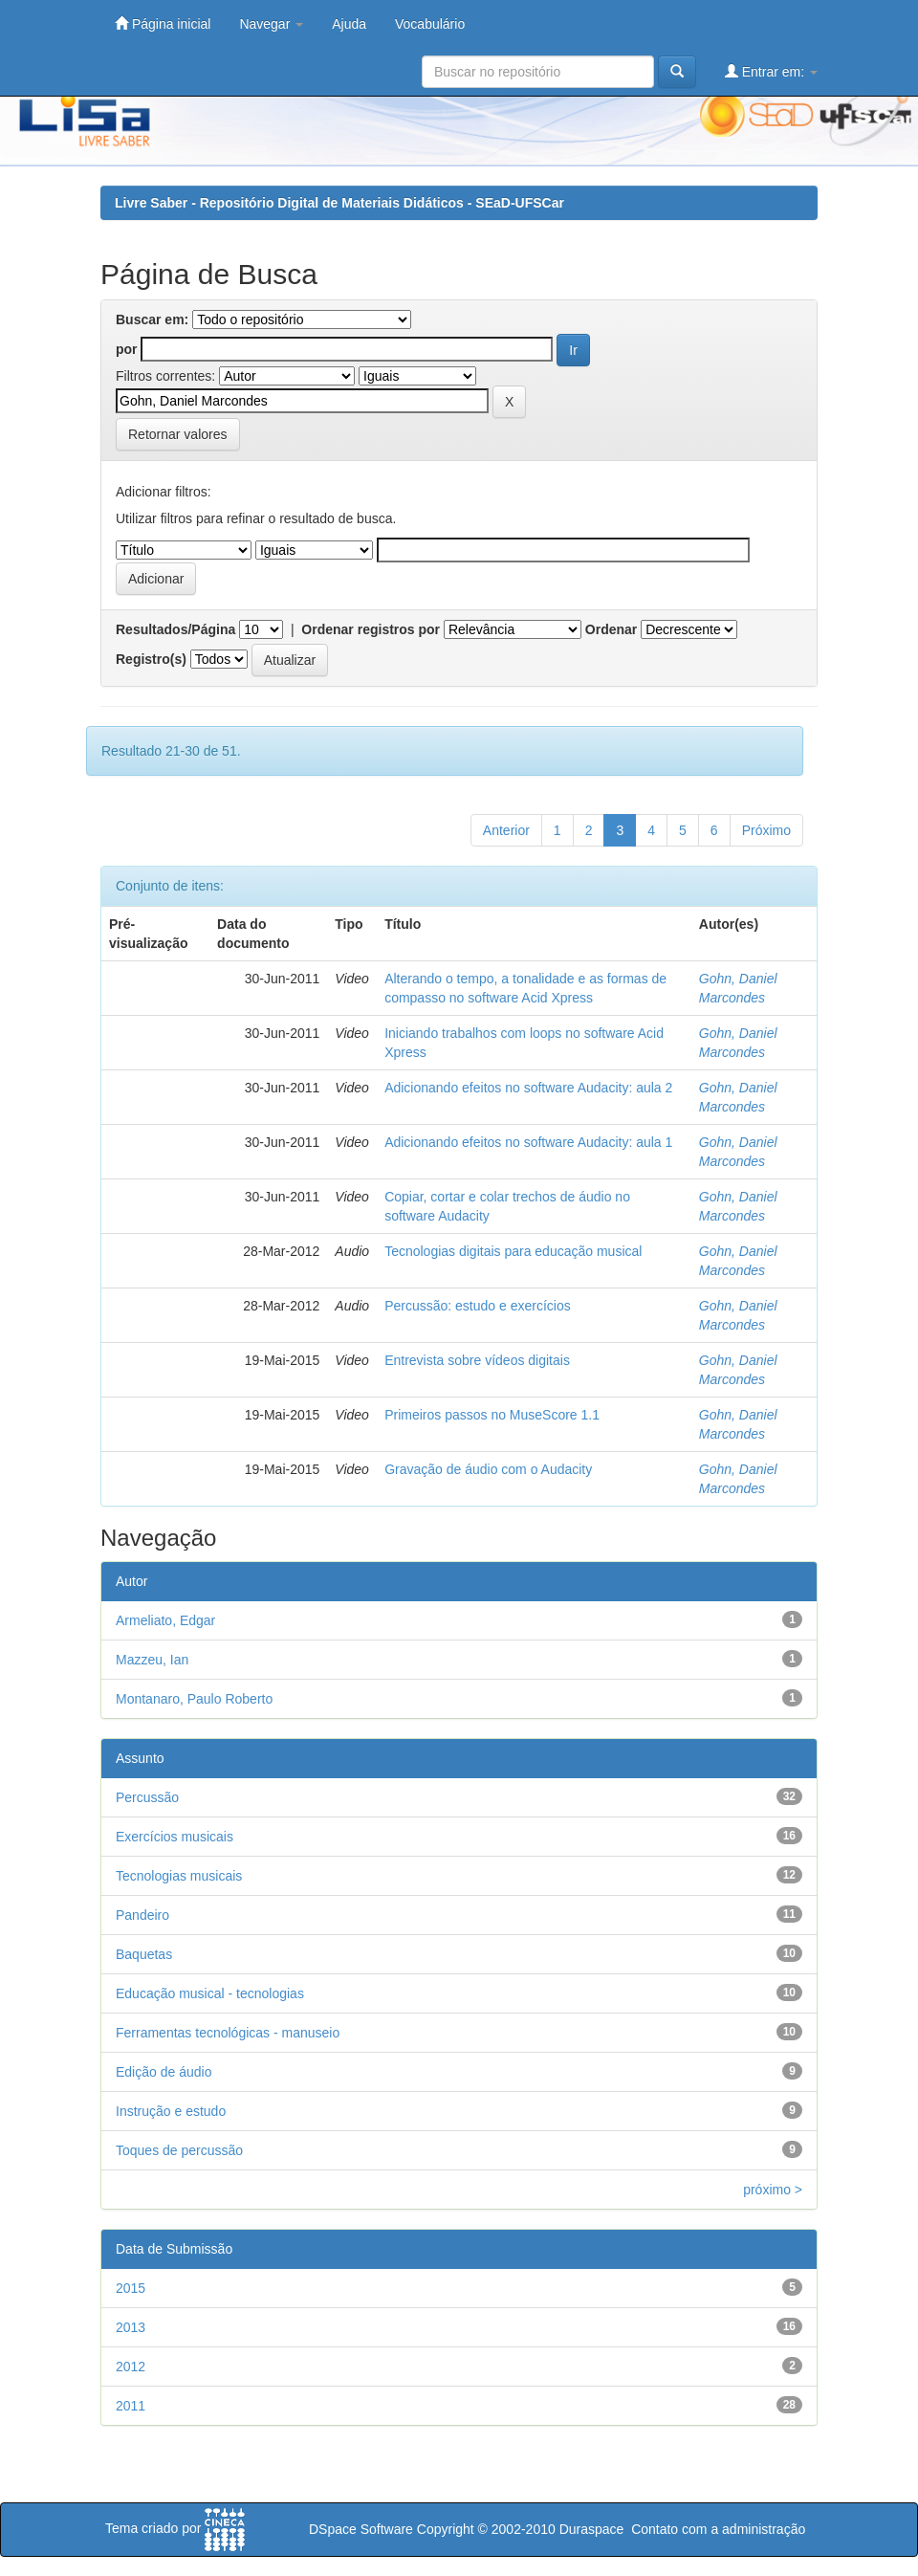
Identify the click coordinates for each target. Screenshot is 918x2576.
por (127, 349)
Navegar (271, 24)
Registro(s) (151, 659)
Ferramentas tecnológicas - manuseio (227, 2032)
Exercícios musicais (174, 1836)
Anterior (506, 830)
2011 (130, 2405)
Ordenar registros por (370, 629)
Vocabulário (430, 24)
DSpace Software (361, 2529)
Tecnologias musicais (179, 1875)
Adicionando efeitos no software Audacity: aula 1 (528, 1142)
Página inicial (162, 23)
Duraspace (591, 2529)
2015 (130, 2288)
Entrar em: (771, 71)
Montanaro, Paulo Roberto (194, 1698)
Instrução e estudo (171, 2111)
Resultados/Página (175, 629)
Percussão (147, 1797)
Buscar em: (152, 319)
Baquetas (144, 1954)
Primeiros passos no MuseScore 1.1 (492, 1414)
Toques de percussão (179, 2150)
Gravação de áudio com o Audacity (488, 1469)
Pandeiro (142, 1915)
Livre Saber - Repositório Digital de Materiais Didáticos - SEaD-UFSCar (339, 202)
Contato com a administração (718, 2529)
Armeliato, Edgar (165, 1620)
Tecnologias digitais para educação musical (513, 1251)
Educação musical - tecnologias (210, 1993)
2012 (130, 2366)
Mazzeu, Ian (152, 1659)
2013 (130, 2327)
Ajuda (349, 24)
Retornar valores (178, 434)
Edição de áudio (163, 2072)
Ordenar (611, 629)
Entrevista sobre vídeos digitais (477, 1360)
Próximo (766, 830)
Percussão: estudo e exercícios (477, 1305)
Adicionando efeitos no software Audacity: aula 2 (528, 1087)
